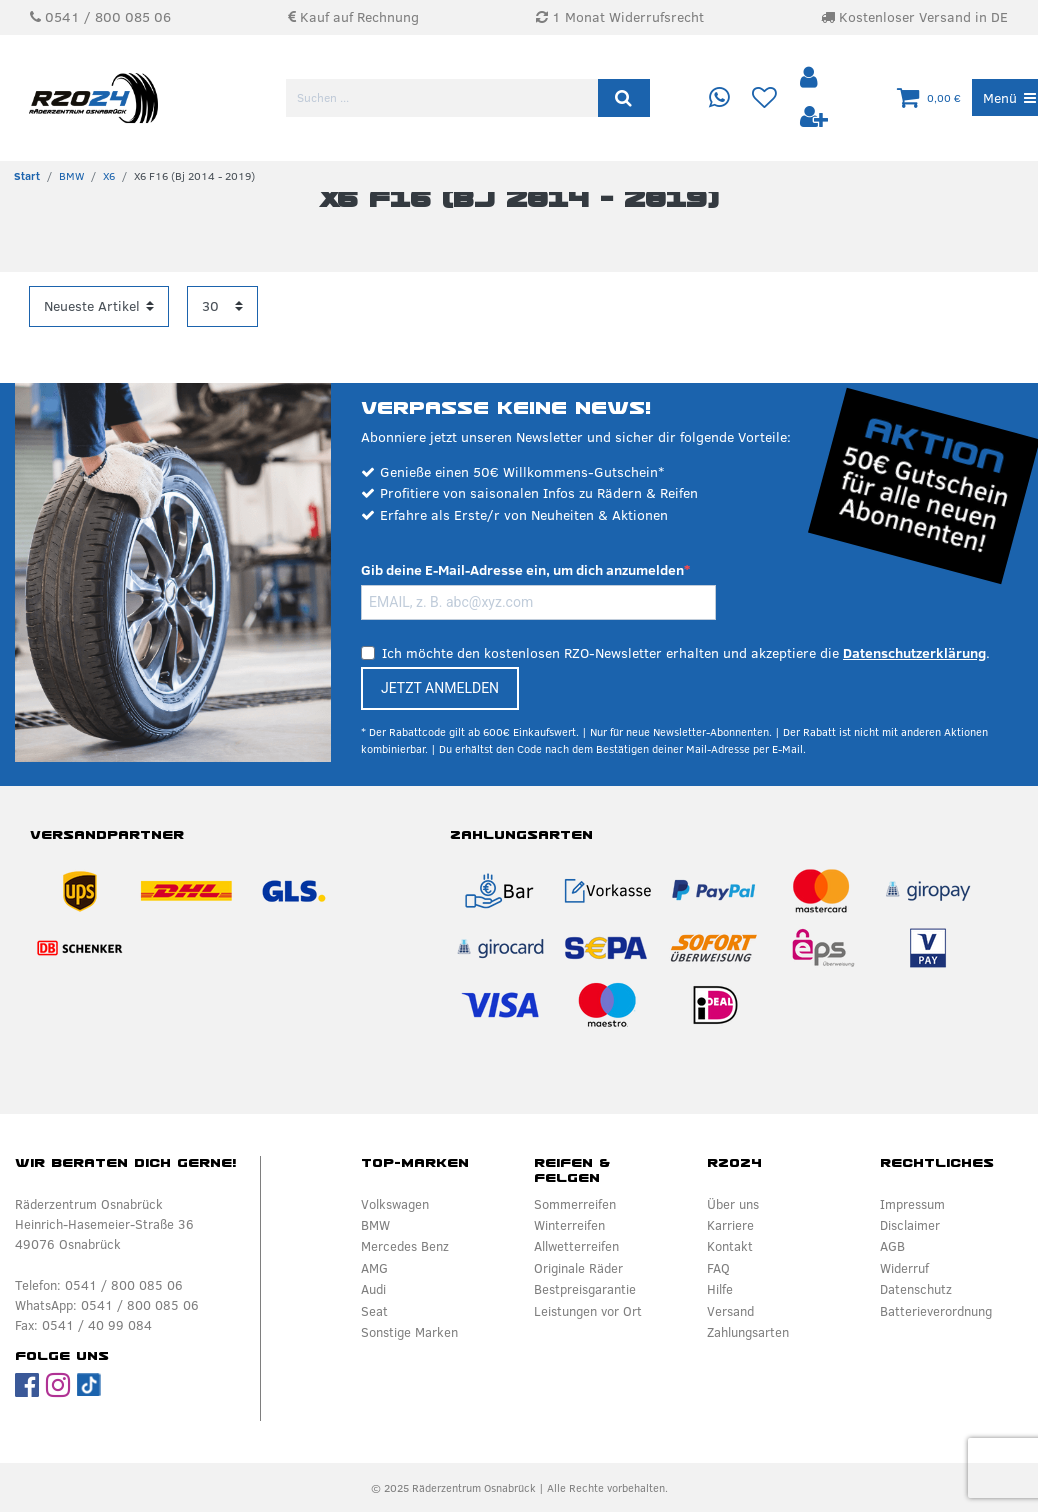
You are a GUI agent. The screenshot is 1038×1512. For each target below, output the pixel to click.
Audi (373, 1289)
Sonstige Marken (409, 1332)
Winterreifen (569, 1225)
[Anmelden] (810, 78)
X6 (109, 176)
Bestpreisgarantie (585, 1289)
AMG (374, 1268)
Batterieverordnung (936, 1311)
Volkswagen (395, 1204)
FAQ (718, 1268)
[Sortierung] (99, 306)
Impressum (912, 1204)
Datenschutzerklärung (914, 653)
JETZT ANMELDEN (440, 688)
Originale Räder (578, 1268)
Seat (374, 1311)
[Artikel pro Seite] (222, 306)
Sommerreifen (575, 1204)
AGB (892, 1246)
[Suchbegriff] (443, 98)
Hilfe (720, 1289)
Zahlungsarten (748, 1332)
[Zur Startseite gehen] (27, 176)
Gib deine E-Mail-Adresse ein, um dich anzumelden (522, 570)
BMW (71, 176)
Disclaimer (910, 1225)
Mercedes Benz (405, 1246)
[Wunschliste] (764, 98)
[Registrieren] (813, 117)
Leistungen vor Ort (588, 1311)
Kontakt (730, 1246)
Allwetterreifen (576, 1246)
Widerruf (904, 1268)
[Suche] (623, 98)
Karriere (730, 1225)
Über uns (733, 1204)
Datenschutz (916, 1289)
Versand (730, 1311)
